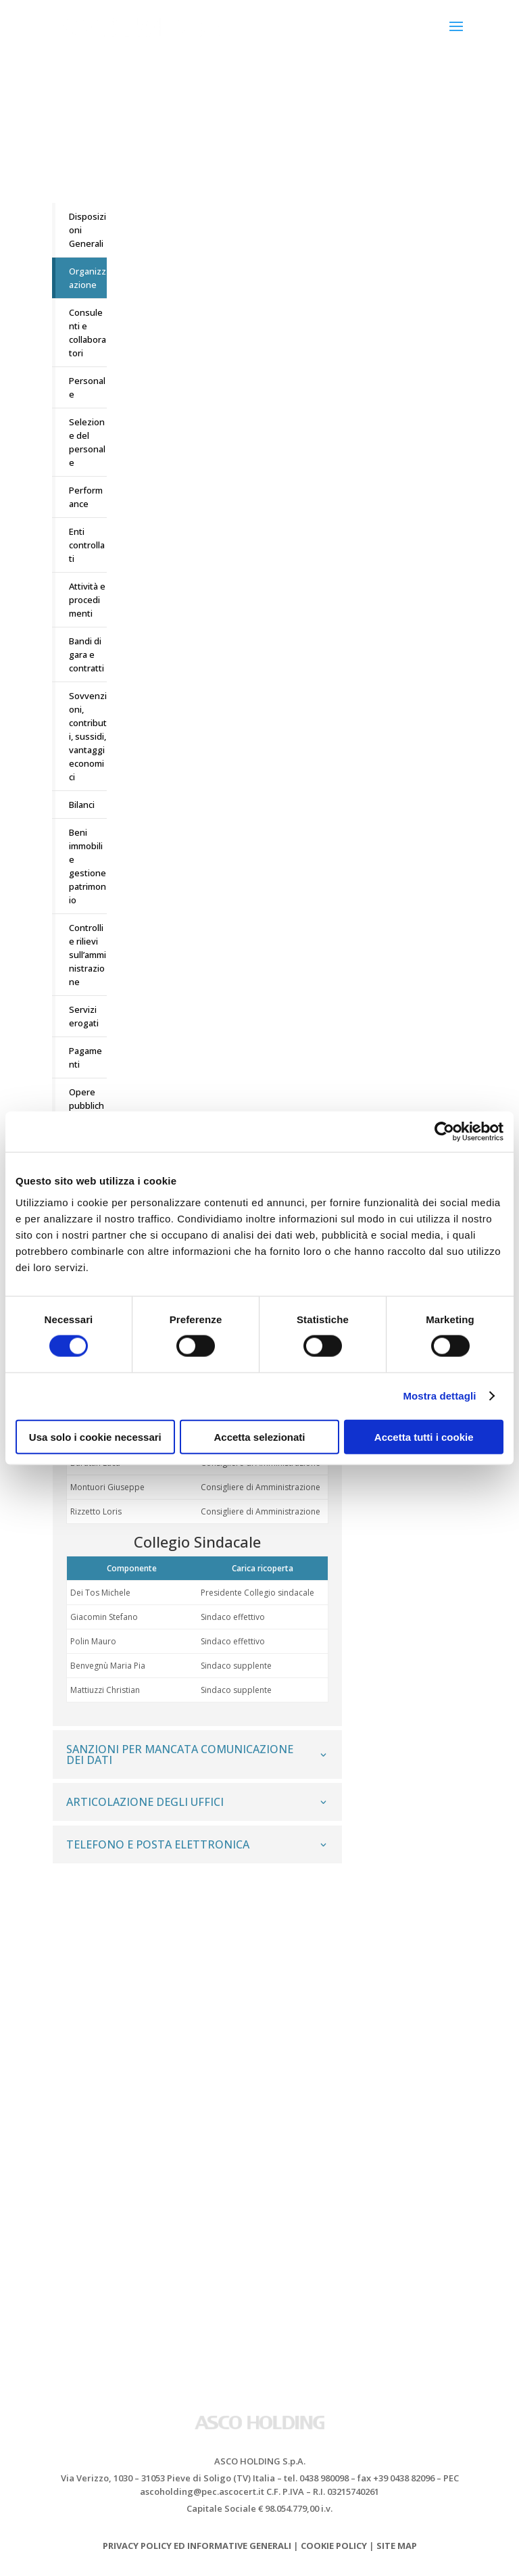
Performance (86, 497)
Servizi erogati (84, 1016)
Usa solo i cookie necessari (95, 1436)
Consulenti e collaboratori (87, 332)
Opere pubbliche (86, 1105)
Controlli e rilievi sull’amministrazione (87, 955)
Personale (87, 387)
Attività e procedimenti (87, 599)
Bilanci (82, 804)
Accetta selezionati (259, 1436)
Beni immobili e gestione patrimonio (87, 866)
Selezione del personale (87, 442)
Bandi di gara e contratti (86, 654)
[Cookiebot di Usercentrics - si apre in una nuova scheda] (444, 1132)
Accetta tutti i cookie (424, 1436)
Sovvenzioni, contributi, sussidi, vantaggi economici (88, 736)
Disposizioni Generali (87, 229)
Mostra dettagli (439, 1396)
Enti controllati (87, 545)
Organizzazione (87, 278)
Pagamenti (85, 1057)
